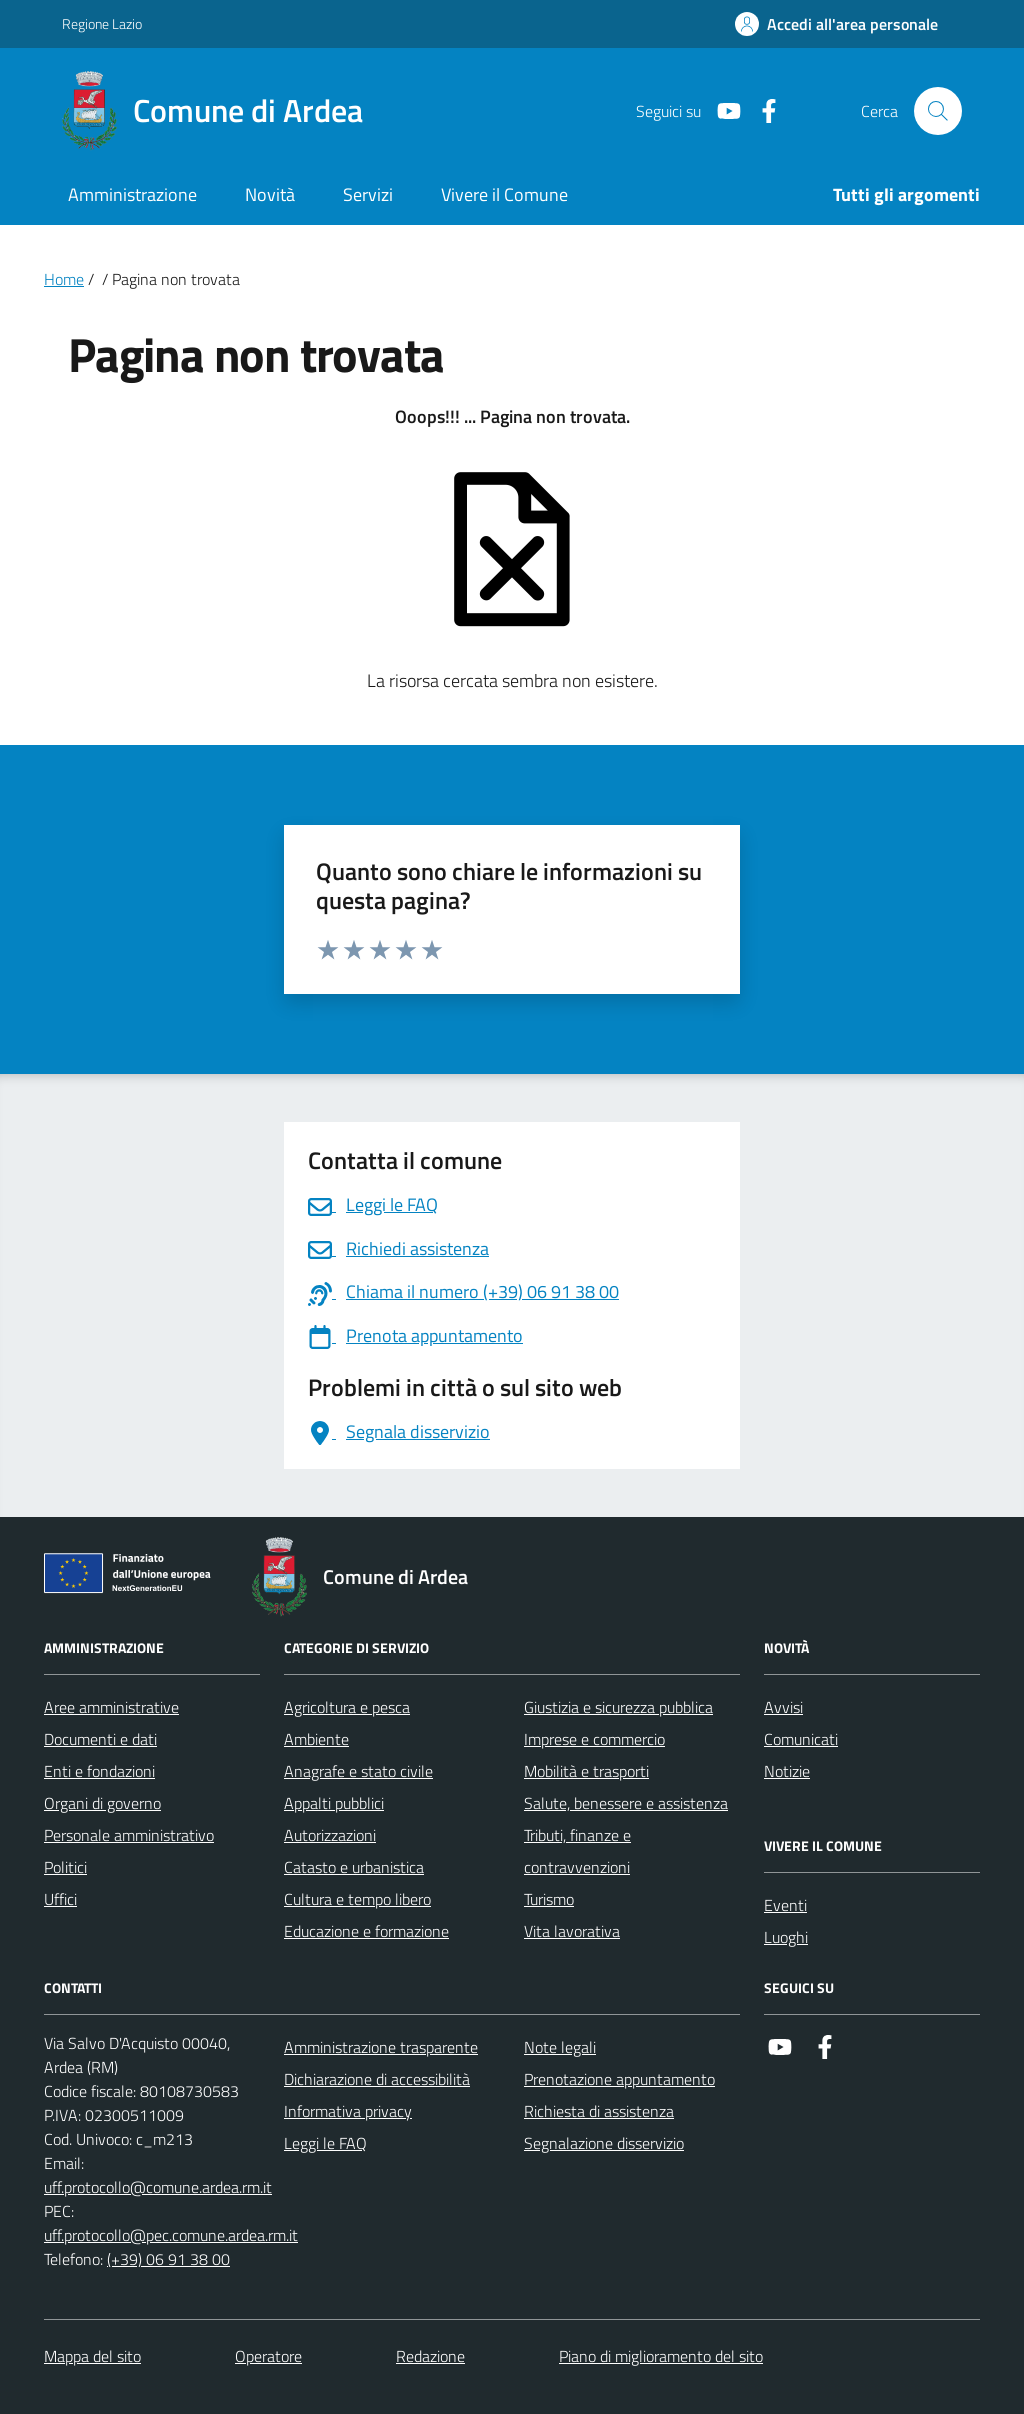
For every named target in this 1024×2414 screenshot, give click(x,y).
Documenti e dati (100, 1739)
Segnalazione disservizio (604, 2143)
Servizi (368, 194)
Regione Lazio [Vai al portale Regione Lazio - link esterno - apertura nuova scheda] (102, 23)
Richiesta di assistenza (599, 2111)
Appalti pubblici (334, 1803)
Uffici (60, 1899)
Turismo (549, 1899)
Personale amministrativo (129, 1835)
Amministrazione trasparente (381, 2047)
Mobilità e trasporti (586, 1771)
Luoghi (786, 1937)
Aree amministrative (111, 1707)
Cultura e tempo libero (357, 1899)
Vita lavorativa (572, 1931)
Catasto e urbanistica (354, 1867)
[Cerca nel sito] (938, 111)
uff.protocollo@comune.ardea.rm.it (158, 2187)
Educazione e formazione (366, 1931)
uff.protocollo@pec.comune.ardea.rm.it (171, 2235)
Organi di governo (102, 1803)
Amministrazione (132, 194)
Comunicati (801, 1739)
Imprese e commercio (594, 1739)
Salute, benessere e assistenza (626, 1803)
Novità (270, 194)
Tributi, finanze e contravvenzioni (577, 1851)
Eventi (785, 1905)
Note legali (560, 2047)
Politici (65, 1867)
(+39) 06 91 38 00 (168, 2259)
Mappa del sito (92, 2356)
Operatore (268, 2356)
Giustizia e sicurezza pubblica (618, 1707)
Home (64, 279)
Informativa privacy (348, 2111)
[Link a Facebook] (761, 111)
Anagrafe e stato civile (358, 1771)
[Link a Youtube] (721, 111)
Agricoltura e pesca (347, 1707)
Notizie (787, 1771)
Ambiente (316, 1739)
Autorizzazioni (330, 1835)
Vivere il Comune (504, 194)
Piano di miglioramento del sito (661, 2356)
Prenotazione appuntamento (619, 2079)
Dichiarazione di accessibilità (377, 2079)
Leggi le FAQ (325, 2143)
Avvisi (783, 1707)
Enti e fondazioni (99, 1771)
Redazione (430, 2356)
